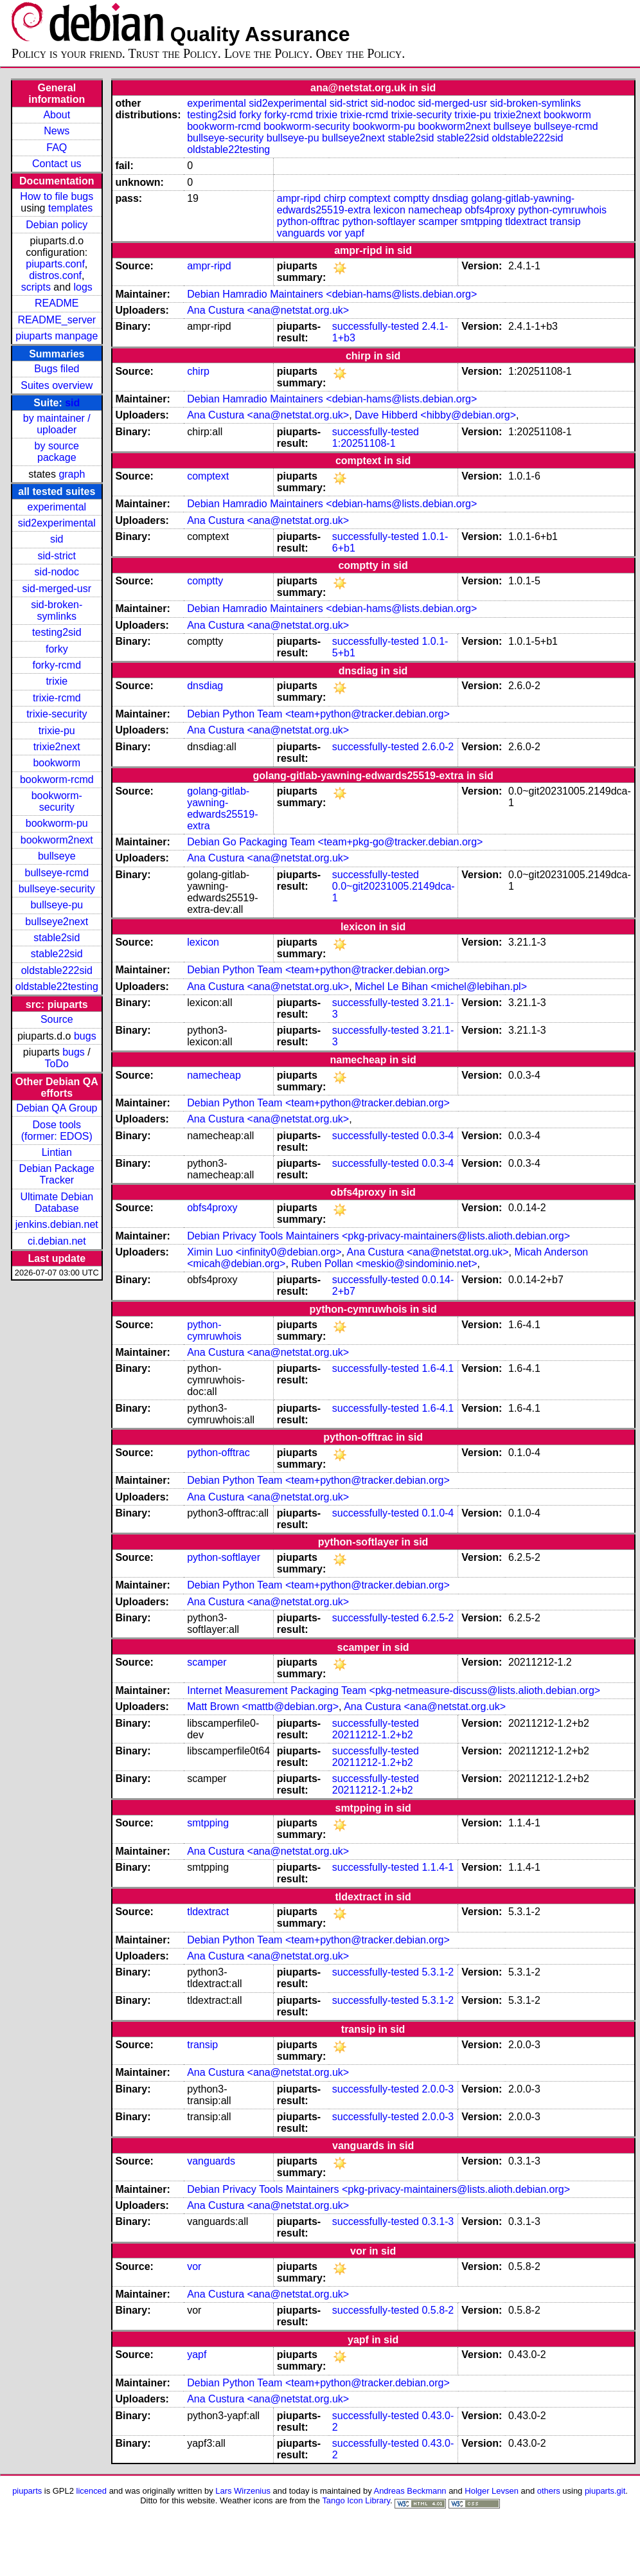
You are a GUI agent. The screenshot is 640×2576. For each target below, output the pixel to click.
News (56, 130)
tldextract (526, 221)
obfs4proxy (490, 209)
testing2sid (57, 632)
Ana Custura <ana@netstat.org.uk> (268, 310)
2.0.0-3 (438, 2089)
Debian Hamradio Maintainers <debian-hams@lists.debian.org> (332, 294)
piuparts (27, 2491)
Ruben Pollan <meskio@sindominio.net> (384, 1263)
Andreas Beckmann (410, 2491)
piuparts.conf (55, 263)
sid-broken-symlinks (56, 610)
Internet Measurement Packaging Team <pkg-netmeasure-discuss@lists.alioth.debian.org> (393, 1690)
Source (56, 1019)
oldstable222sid (57, 970)
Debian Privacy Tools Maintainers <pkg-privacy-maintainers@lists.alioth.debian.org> (378, 1235)
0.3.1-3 (438, 2221)
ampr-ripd (299, 198)
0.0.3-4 (438, 1135)
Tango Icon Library (356, 2500)
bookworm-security (56, 801)
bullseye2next (56, 921)
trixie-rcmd (57, 697)
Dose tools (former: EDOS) (57, 1130)
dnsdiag (450, 198)
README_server (56, 319)
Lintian (57, 1152)
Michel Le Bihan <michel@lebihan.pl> (441, 986)
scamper (438, 221)
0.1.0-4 (438, 1513)
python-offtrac (308, 221)
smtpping (481, 221)
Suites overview (57, 385)
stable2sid (56, 937)
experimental (56, 506)
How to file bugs (56, 196)
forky (57, 649)
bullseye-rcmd (56, 872)
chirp (335, 198)
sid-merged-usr (56, 588)
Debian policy (56, 224)
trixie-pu (57, 730)
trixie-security (56, 713)
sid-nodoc (57, 571)
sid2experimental (57, 523)
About (56, 114)
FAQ (56, 147)
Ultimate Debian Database (56, 1202)
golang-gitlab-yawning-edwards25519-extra (222, 808)
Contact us (56, 163)
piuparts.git (605, 2491)
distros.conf (55, 275)
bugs (85, 1036)
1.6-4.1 (438, 1368)
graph (71, 474)
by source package (57, 451)
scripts (36, 287)
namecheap (435, 209)
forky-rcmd (57, 665)
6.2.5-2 (438, 1617)
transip (565, 221)
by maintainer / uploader (57, 424)
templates (70, 208)
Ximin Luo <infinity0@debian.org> (264, 1252)
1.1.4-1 (438, 1867)
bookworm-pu (57, 823)
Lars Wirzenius (243, 2491)
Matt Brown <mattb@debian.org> (263, 1706)
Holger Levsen (492, 2491)
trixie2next (56, 746)
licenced (91, 2491)
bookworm (56, 762)
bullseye (57, 856)
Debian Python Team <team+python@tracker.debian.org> (318, 713)
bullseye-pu (56, 904)
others (548, 2491)
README (56, 303)
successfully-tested (375, 326)
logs (83, 287)
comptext (370, 198)
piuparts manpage (56, 335)
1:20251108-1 (364, 443)
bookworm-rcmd (57, 779)
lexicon (389, 209)
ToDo (57, 1063)
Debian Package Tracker (56, 1174)
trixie (56, 681)
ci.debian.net (57, 1241)
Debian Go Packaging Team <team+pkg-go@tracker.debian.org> (335, 841)
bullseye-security (57, 888)
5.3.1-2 (438, 1972)
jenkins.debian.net (56, 1224)
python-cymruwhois (562, 209)
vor (335, 233)
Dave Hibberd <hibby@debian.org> (435, 415)
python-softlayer (379, 221)
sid (72, 402)
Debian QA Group (56, 1108)
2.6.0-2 (438, 746)
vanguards (301, 233)
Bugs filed (56, 368)
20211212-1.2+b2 (372, 1734)
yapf (354, 233)
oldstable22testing (56, 986)
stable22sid (57, 953)
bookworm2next (57, 839)
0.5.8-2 (438, 2310)
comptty (411, 198)
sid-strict (57, 555)
